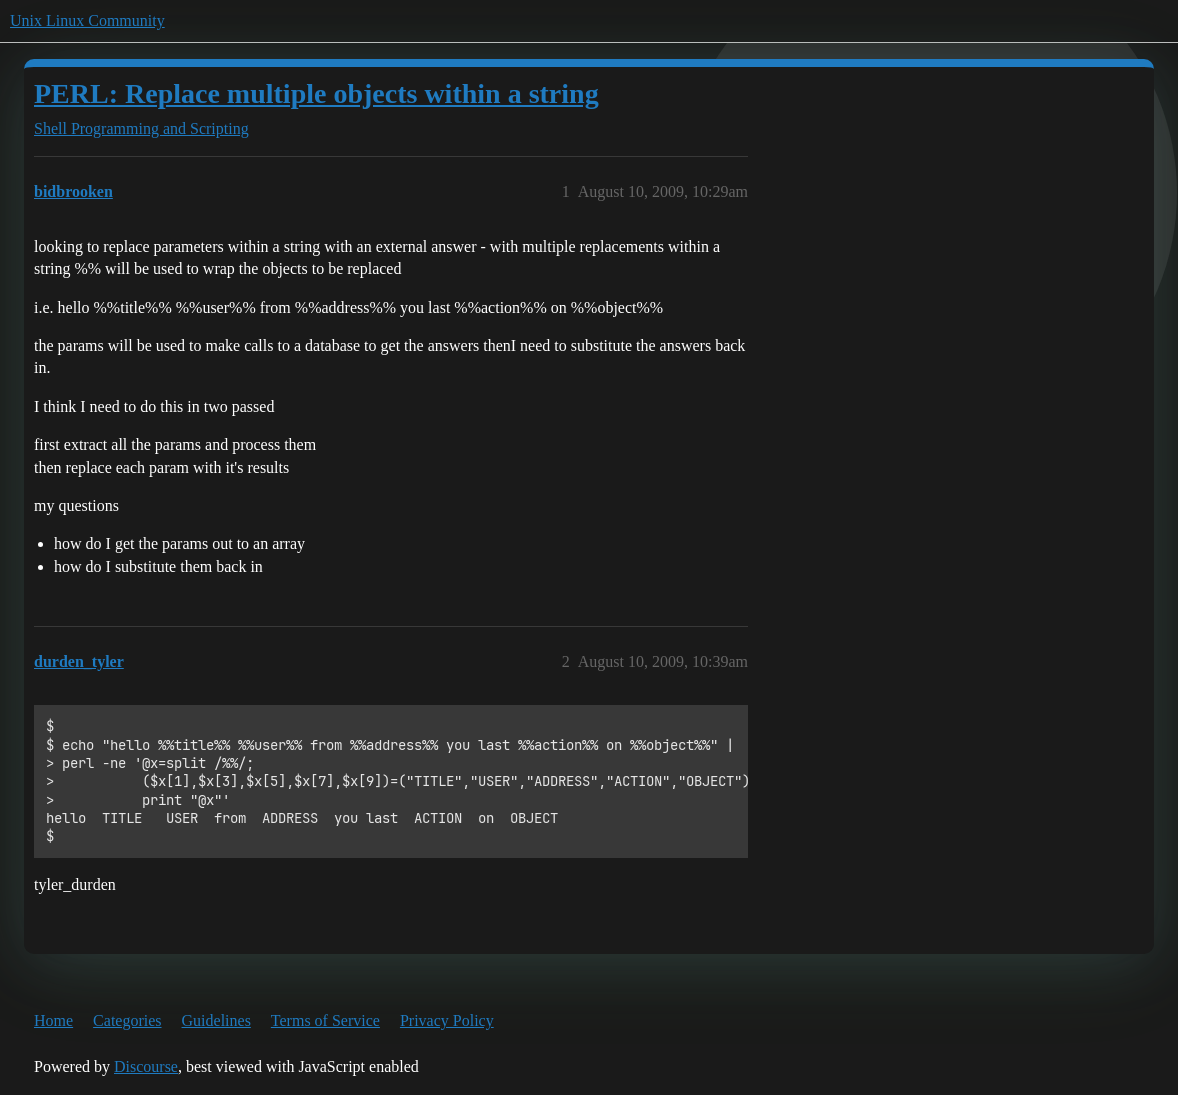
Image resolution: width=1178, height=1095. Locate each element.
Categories (127, 1020)
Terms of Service (325, 1020)
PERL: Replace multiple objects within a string (316, 93)
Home (53, 1020)
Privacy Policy (447, 1020)
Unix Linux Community (87, 20)
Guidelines (216, 1020)
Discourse (146, 1066)
